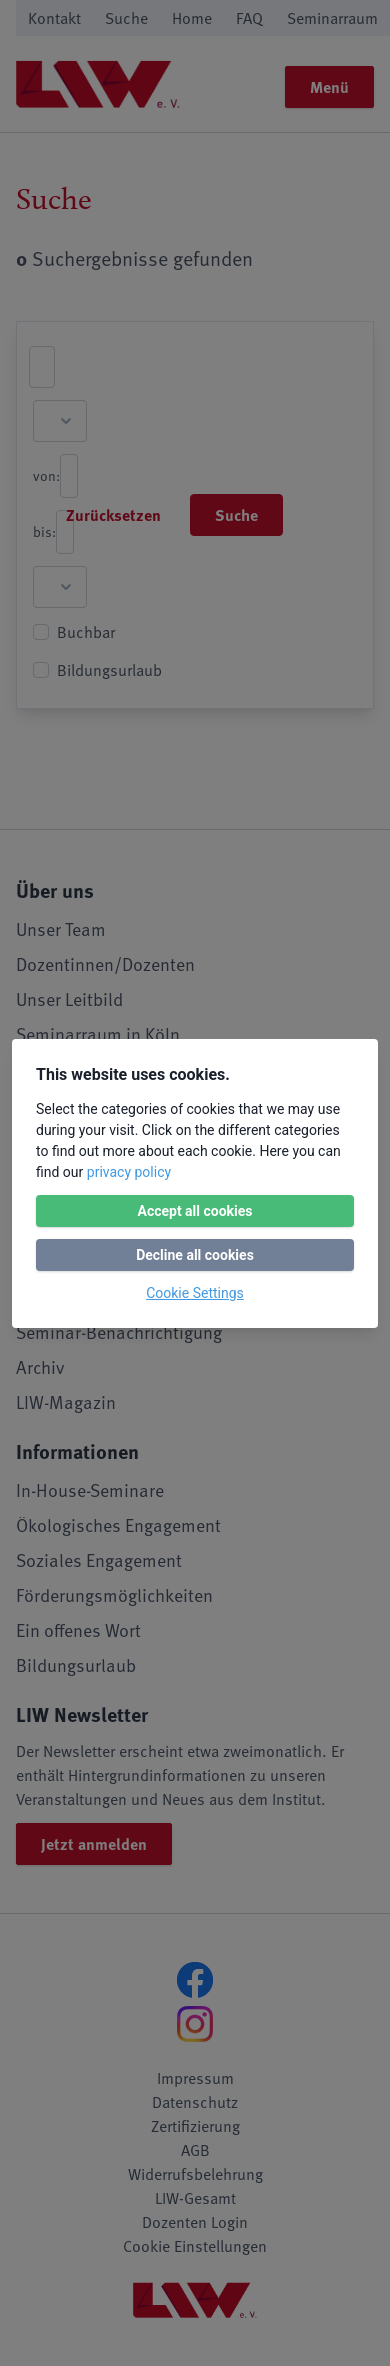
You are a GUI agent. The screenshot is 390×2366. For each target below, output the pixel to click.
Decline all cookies (195, 1255)
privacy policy (129, 1172)
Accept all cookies (194, 1211)
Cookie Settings (195, 1293)
